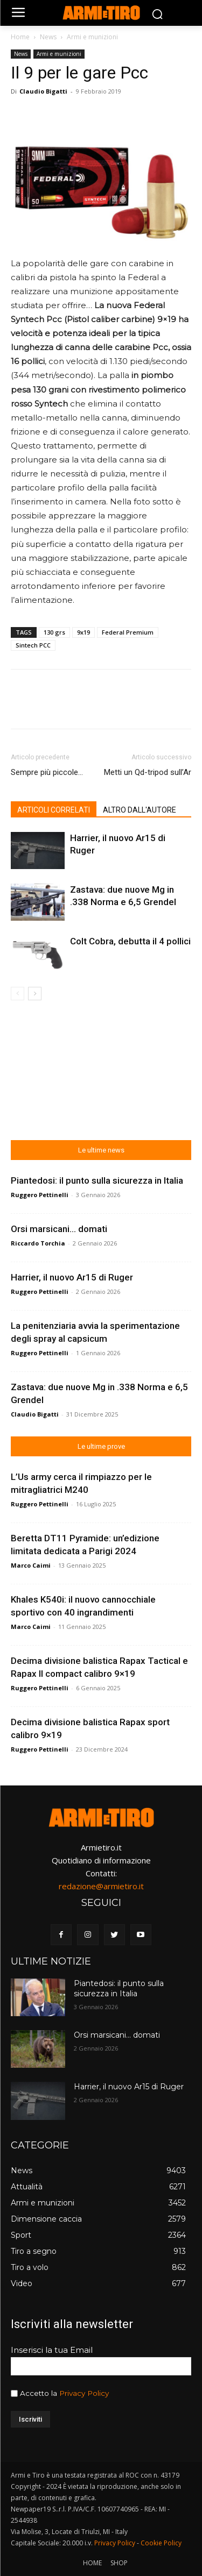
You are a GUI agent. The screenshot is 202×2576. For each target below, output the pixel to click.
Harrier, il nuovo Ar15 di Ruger (72, 1277)
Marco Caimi (31, 1565)
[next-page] (34, 993)
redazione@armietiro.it (101, 1886)
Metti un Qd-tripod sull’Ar (147, 772)
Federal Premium (128, 632)
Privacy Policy (84, 2393)
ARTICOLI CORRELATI (53, 810)
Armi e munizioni (92, 36)
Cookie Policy (161, 2542)
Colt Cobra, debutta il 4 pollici (130, 941)
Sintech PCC (33, 645)
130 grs (54, 632)
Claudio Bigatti (43, 91)
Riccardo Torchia (38, 1243)
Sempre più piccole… (47, 772)
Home (20, 36)
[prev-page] (17, 993)
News (48, 36)
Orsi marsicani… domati (59, 1228)
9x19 (83, 632)
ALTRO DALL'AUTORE (139, 810)
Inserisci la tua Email (52, 2350)
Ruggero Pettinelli (39, 1195)
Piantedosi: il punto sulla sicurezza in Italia (97, 1180)
